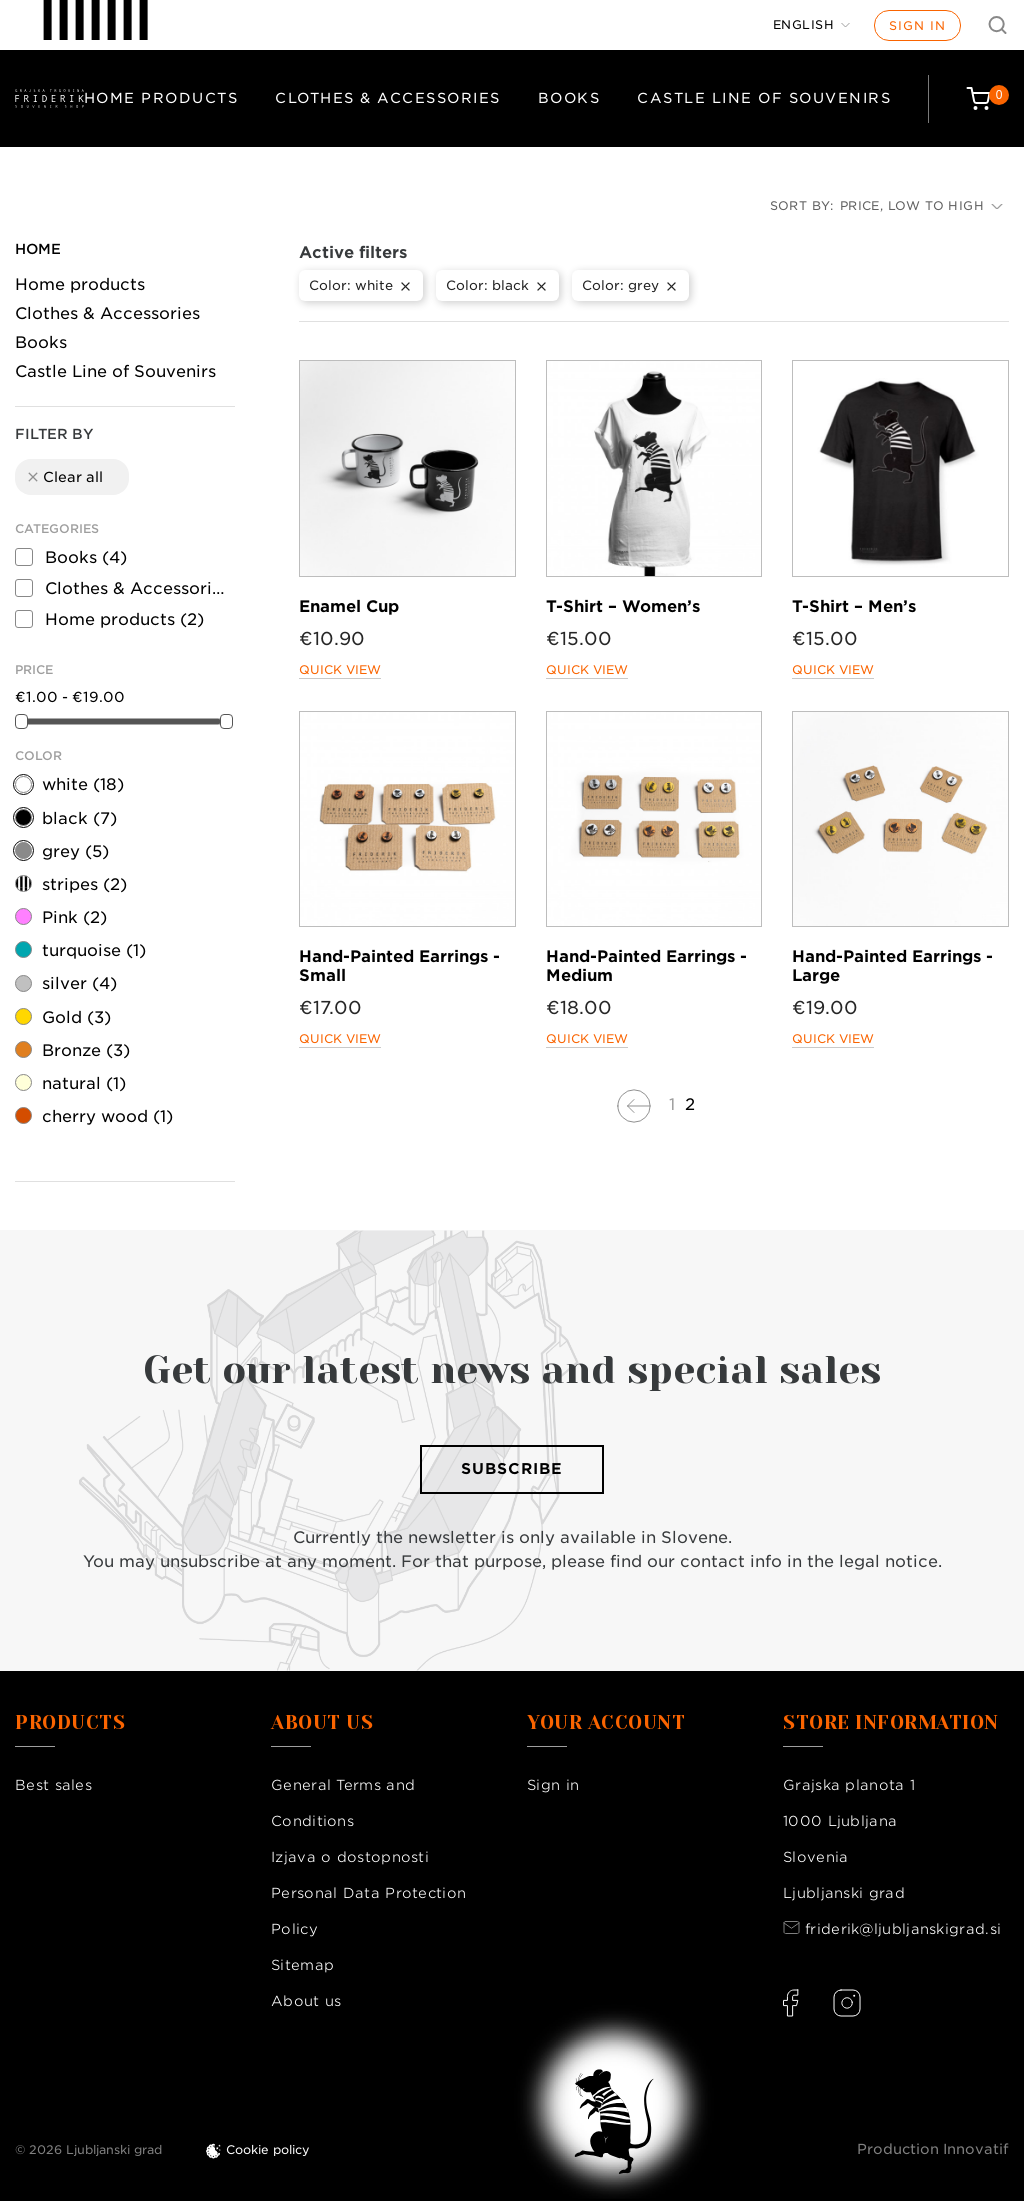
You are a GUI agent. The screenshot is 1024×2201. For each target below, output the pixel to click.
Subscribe (512, 1469)
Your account (606, 1723)
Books (569, 98)
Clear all (64, 477)
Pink (74, 917)
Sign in (917, 25)
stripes (84, 884)
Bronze (86, 1050)
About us (306, 2001)
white (83, 784)
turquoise (94, 950)
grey (75, 851)
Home (38, 249)
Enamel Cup (349, 606)
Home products (161, 98)
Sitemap (302, 1965)
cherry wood (107, 1116)
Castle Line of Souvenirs (764, 98)
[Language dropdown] (812, 25)
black (79, 818)
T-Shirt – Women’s (623, 606)
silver (79, 983)
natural (84, 1083)
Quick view (340, 669)
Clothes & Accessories (388, 98)
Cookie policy (268, 2149)
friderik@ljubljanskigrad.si (903, 1929)
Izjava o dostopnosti (350, 1857)
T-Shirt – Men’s (854, 606)
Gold (76, 1017)
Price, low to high (921, 205)
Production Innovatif (933, 2149)
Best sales (53, 1785)
